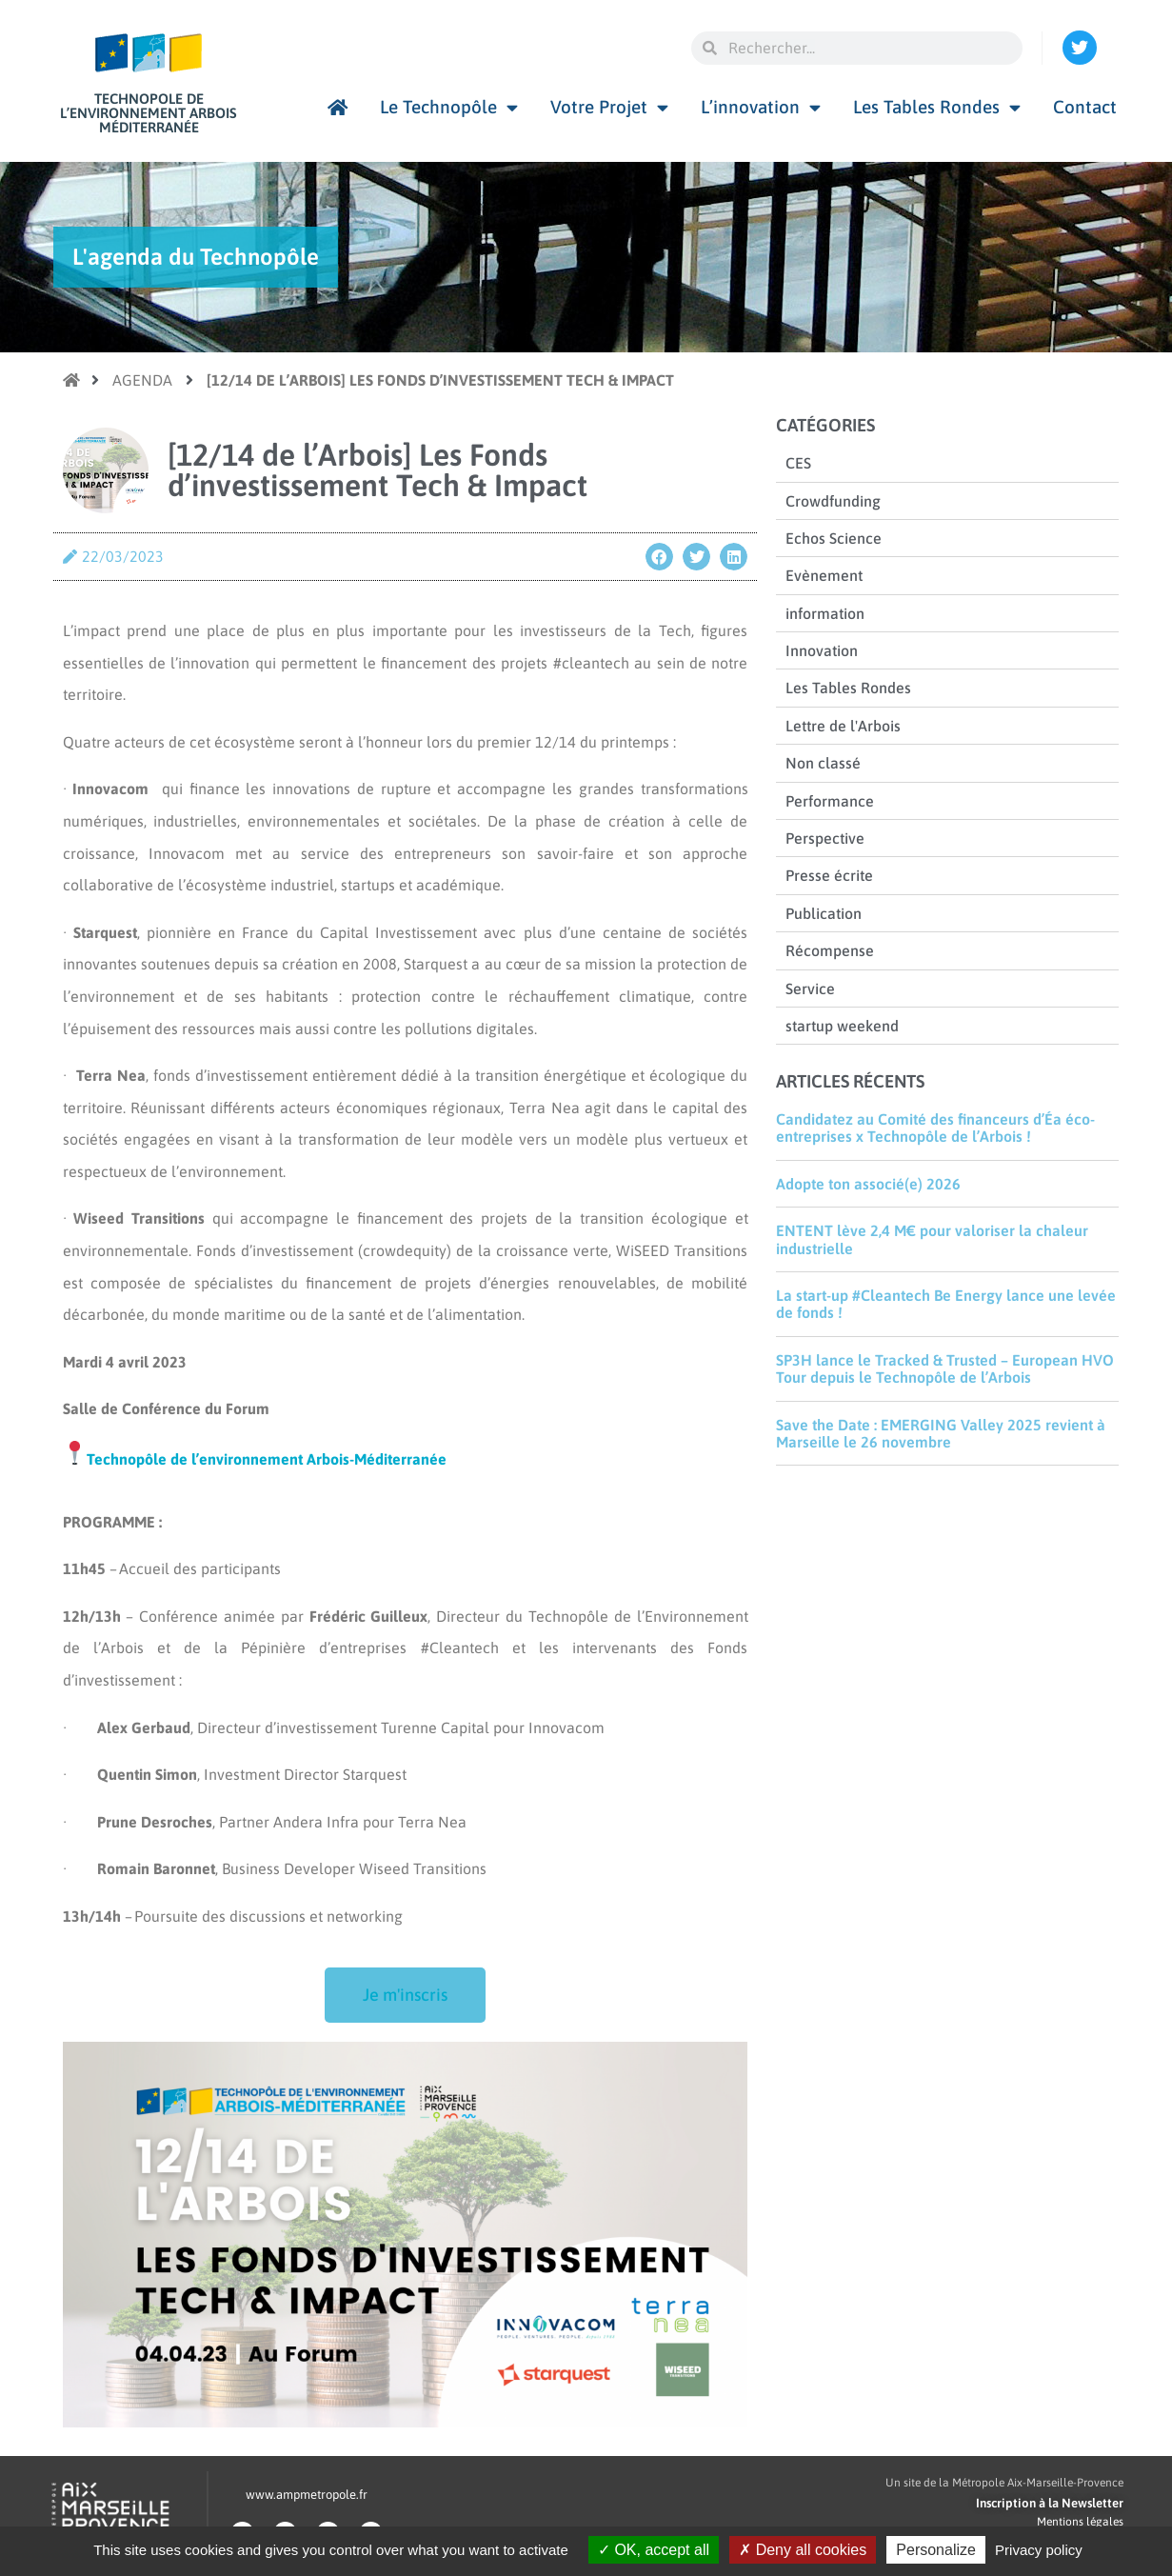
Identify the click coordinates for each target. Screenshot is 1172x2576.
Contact (1085, 106)
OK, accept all (653, 2550)
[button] (659, 556)
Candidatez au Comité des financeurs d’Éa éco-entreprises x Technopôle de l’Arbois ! (935, 1127)
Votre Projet (609, 107)
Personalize (936, 2550)
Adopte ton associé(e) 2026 (868, 1183)
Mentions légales (1080, 2521)
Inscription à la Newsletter (1049, 2503)
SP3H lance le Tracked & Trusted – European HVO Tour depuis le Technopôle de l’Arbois (945, 1368)
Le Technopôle (449, 107)
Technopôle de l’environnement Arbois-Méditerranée (267, 1459)
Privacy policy (1039, 2550)
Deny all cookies (802, 2550)
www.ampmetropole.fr (306, 2494)
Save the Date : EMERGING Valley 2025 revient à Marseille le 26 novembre (940, 1433)
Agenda (142, 380)
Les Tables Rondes (937, 107)
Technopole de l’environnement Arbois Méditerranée (148, 112)
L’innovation (761, 107)
